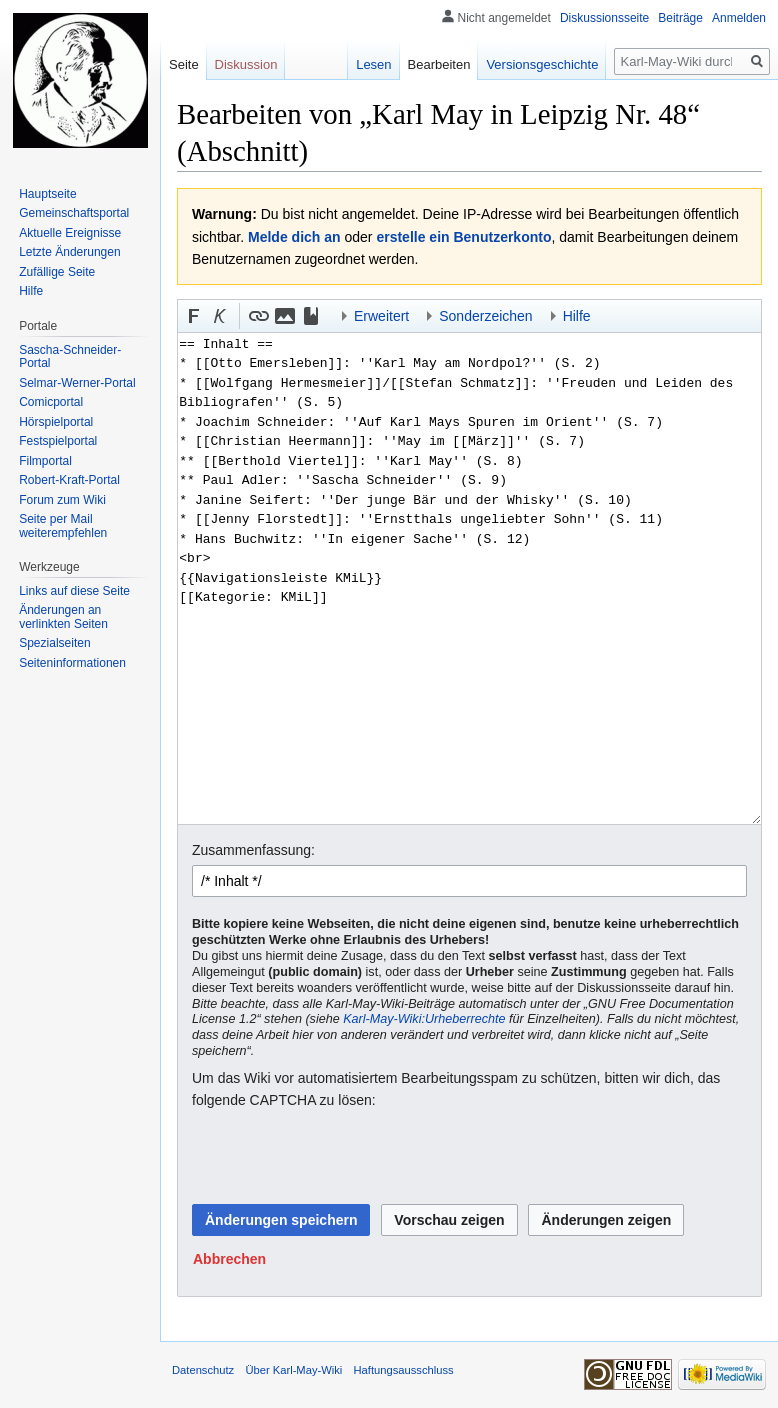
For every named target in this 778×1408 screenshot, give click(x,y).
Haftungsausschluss (404, 1370)
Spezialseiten (54, 643)
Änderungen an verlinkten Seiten (63, 617)
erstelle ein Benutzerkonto (463, 237)
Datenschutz (203, 1370)
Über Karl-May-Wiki (293, 1370)
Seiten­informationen (72, 663)
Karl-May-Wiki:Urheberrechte (424, 1019)
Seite (184, 64)
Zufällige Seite (57, 272)
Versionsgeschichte (542, 64)
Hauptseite (47, 194)
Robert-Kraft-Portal (69, 480)
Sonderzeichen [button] (485, 316)
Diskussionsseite (604, 18)
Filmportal (45, 461)
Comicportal (51, 402)
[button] (194, 316)
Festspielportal (58, 441)
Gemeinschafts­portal (74, 213)
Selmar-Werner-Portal (77, 383)
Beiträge (680, 18)
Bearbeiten (439, 64)
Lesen (373, 64)
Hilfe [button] (577, 316)
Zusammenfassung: (253, 850)
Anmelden (739, 18)
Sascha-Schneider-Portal (70, 357)
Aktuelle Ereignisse (70, 233)
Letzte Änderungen (69, 252)
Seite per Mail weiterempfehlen (63, 526)
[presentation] (344, 1158)
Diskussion (246, 64)
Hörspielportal (56, 422)
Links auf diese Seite (74, 591)
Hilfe (31, 291)
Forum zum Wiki (62, 500)
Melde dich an (294, 237)
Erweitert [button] (381, 316)
